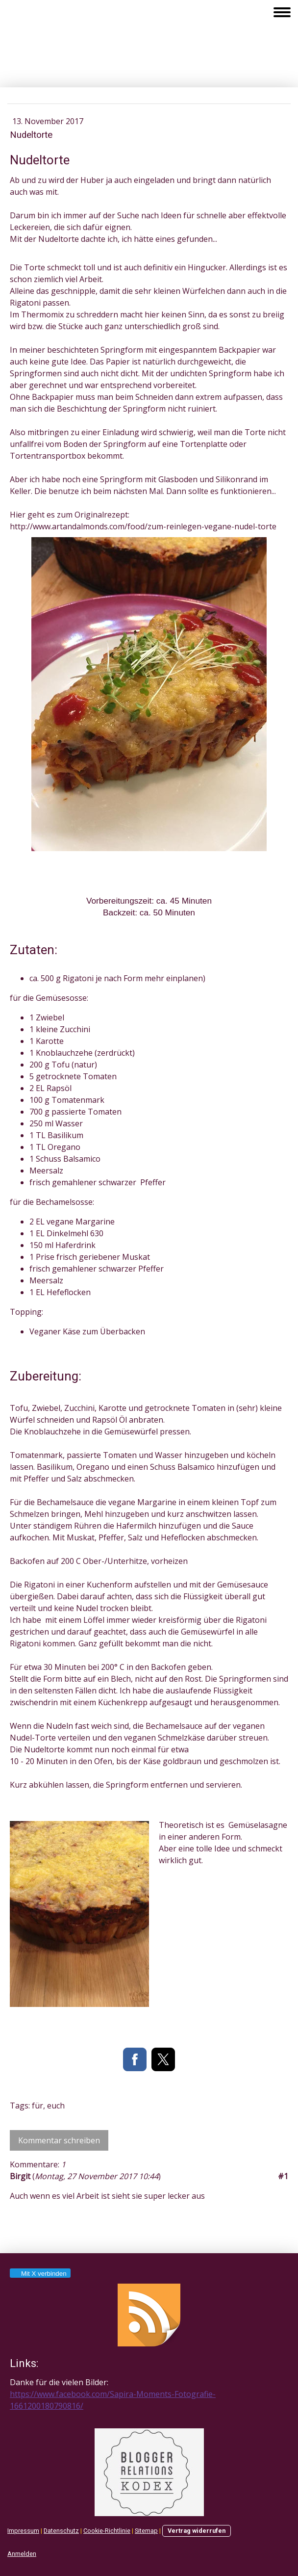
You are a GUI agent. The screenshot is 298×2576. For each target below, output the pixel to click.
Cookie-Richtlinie (106, 2530)
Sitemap (146, 2530)
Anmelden (21, 2553)
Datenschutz (61, 2530)
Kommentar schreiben (59, 2140)
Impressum (23, 2530)
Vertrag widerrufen (196, 2530)
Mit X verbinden (40, 2273)
